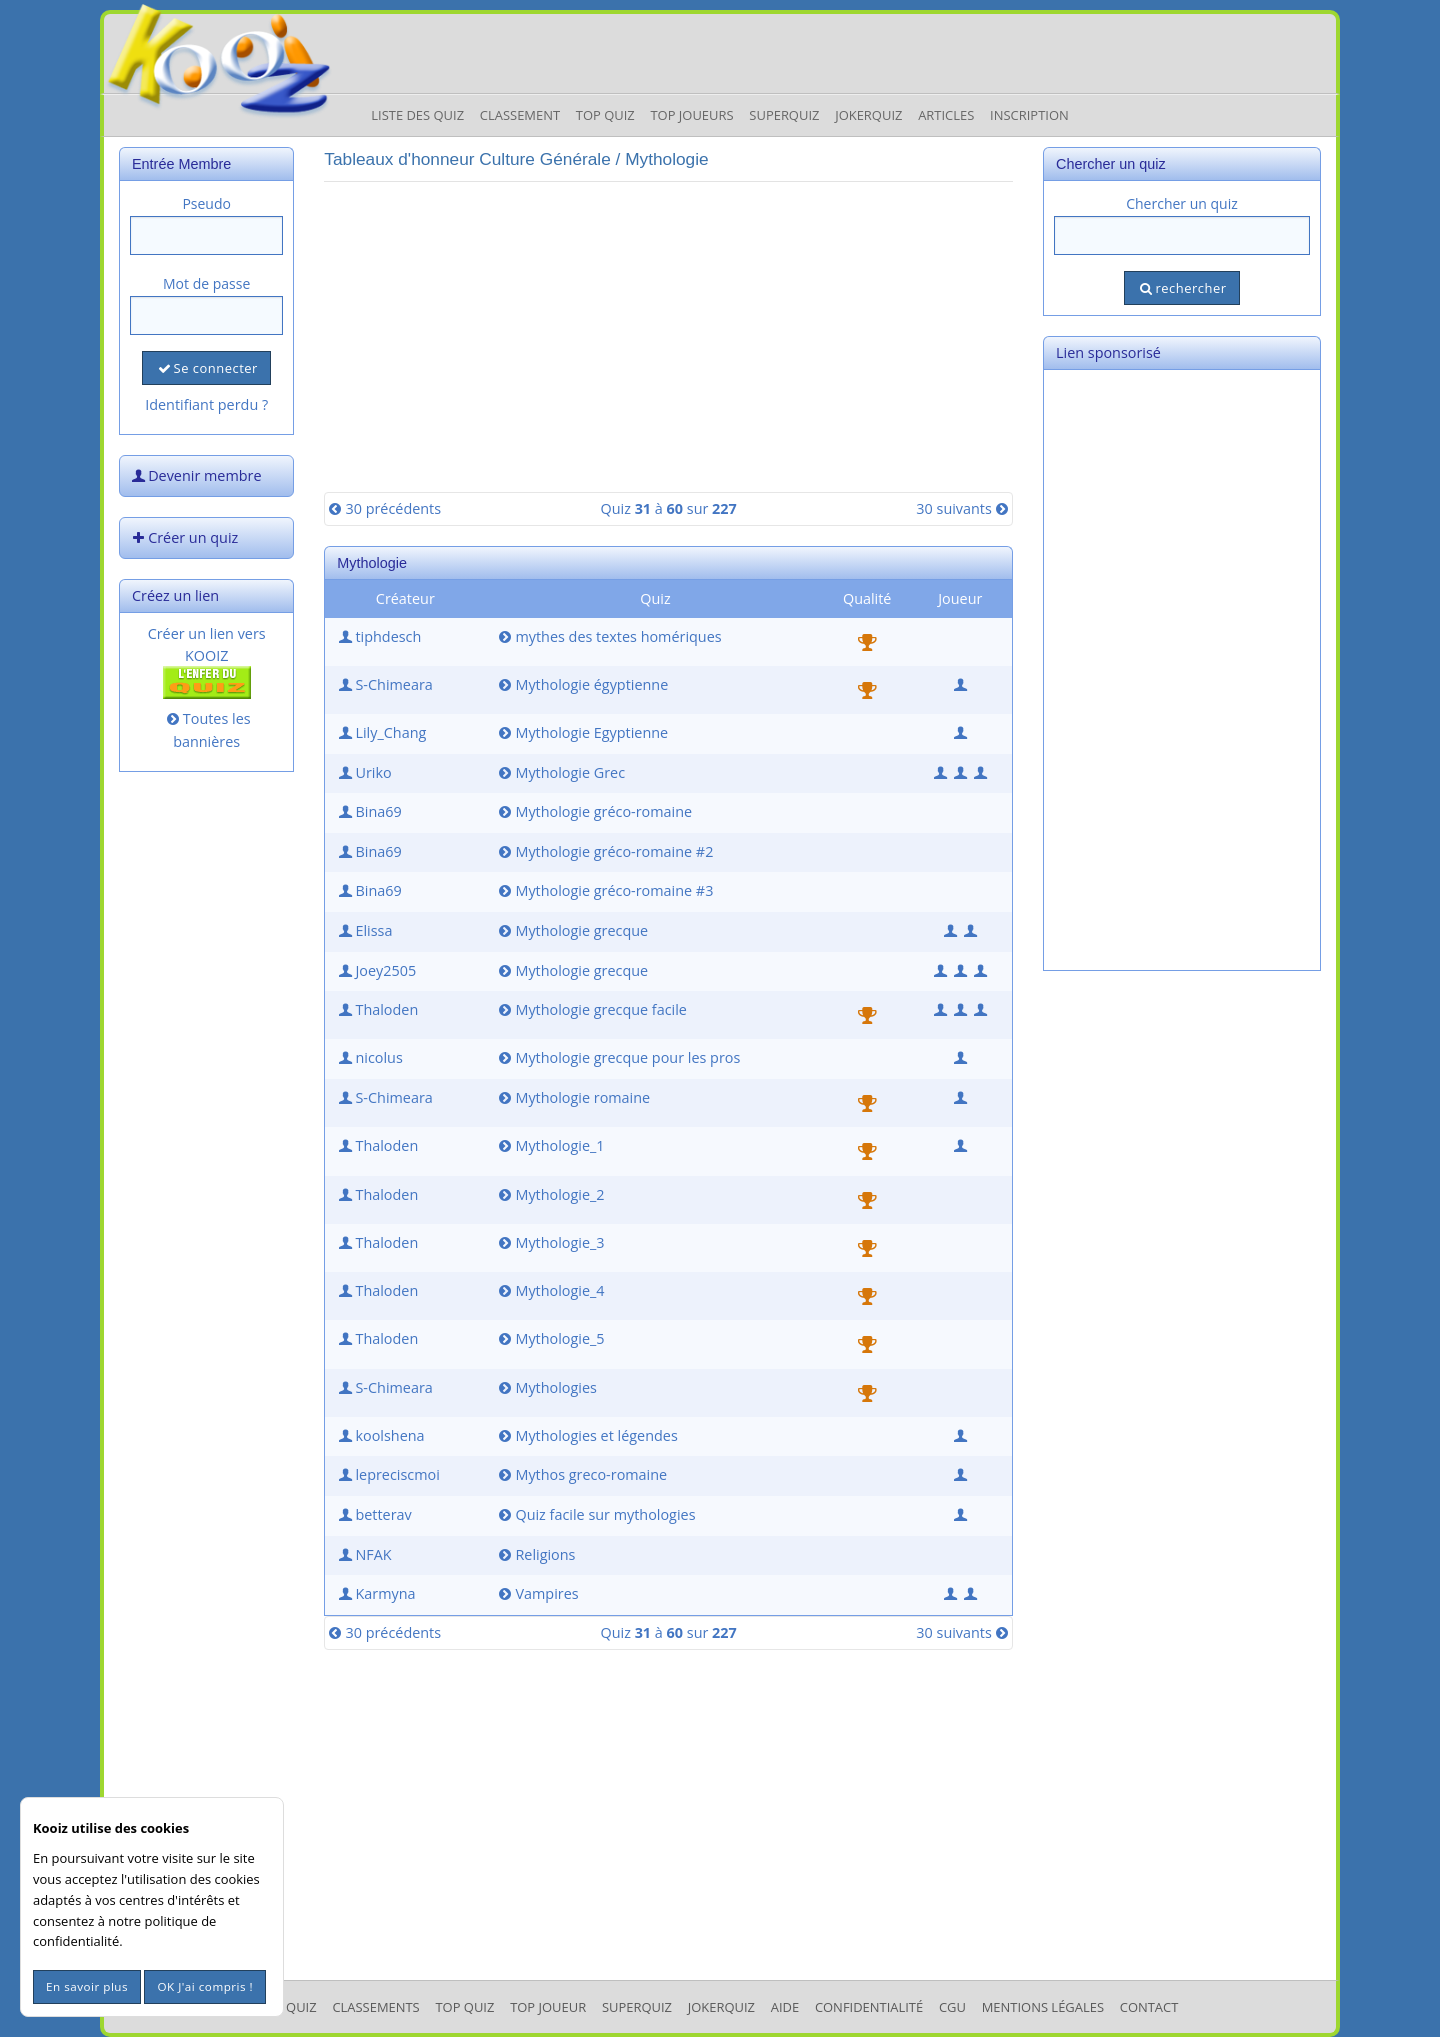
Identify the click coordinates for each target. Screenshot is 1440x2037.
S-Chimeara (383, 684)
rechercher (1181, 288)
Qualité (867, 598)
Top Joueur (548, 2007)
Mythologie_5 (549, 1338)
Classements (375, 2007)
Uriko (363, 772)
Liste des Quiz (417, 115)
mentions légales (1043, 2007)
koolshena (379, 1435)
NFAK (363, 1554)
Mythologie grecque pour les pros (617, 1057)
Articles (946, 115)
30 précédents (383, 508)
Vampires (536, 1593)
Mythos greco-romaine (581, 1474)
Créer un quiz (183, 537)
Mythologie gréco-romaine (593, 811)
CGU (952, 2007)
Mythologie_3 (549, 1242)
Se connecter (206, 368)
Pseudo (206, 203)
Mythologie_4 (549, 1290)
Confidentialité (869, 2007)
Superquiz (784, 115)
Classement (520, 115)
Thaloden (376, 1009)
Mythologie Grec (560, 772)
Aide (785, 2007)
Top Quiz (605, 115)
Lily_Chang (380, 732)
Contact (1149, 2007)
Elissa (363, 930)
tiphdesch (378, 636)
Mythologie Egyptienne (581, 732)
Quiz (655, 598)
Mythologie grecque (571, 930)
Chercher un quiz (1182, 203)
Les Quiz (289, 2007)
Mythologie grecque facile (591, 1009)
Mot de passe (206, 283)
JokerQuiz (868, 115)
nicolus (368, 1057)
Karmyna (375, 1593)
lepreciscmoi (387, 1474)
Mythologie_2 (549, 1194)
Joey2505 (375, 970)
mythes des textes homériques (608, 636)
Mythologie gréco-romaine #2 (604, 851)
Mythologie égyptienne (581, 684)
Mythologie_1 (549, 1145)
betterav (373, 1514)
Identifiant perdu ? (206, 404)
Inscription (1029, 115)
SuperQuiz (637, 2007)
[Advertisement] (668, 337)
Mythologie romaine (572, 1097)
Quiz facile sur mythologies (595, 1514)
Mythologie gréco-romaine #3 (604, 890)
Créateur (405, 598)
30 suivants (964, 508)
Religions (535, 1554)
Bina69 (368, 811)
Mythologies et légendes (586, 1435)
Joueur (960, 598)
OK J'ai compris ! (205, 1986)
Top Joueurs (691, 115)
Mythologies (546, 1387)
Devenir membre (195, 475)
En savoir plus (87, 1986)
